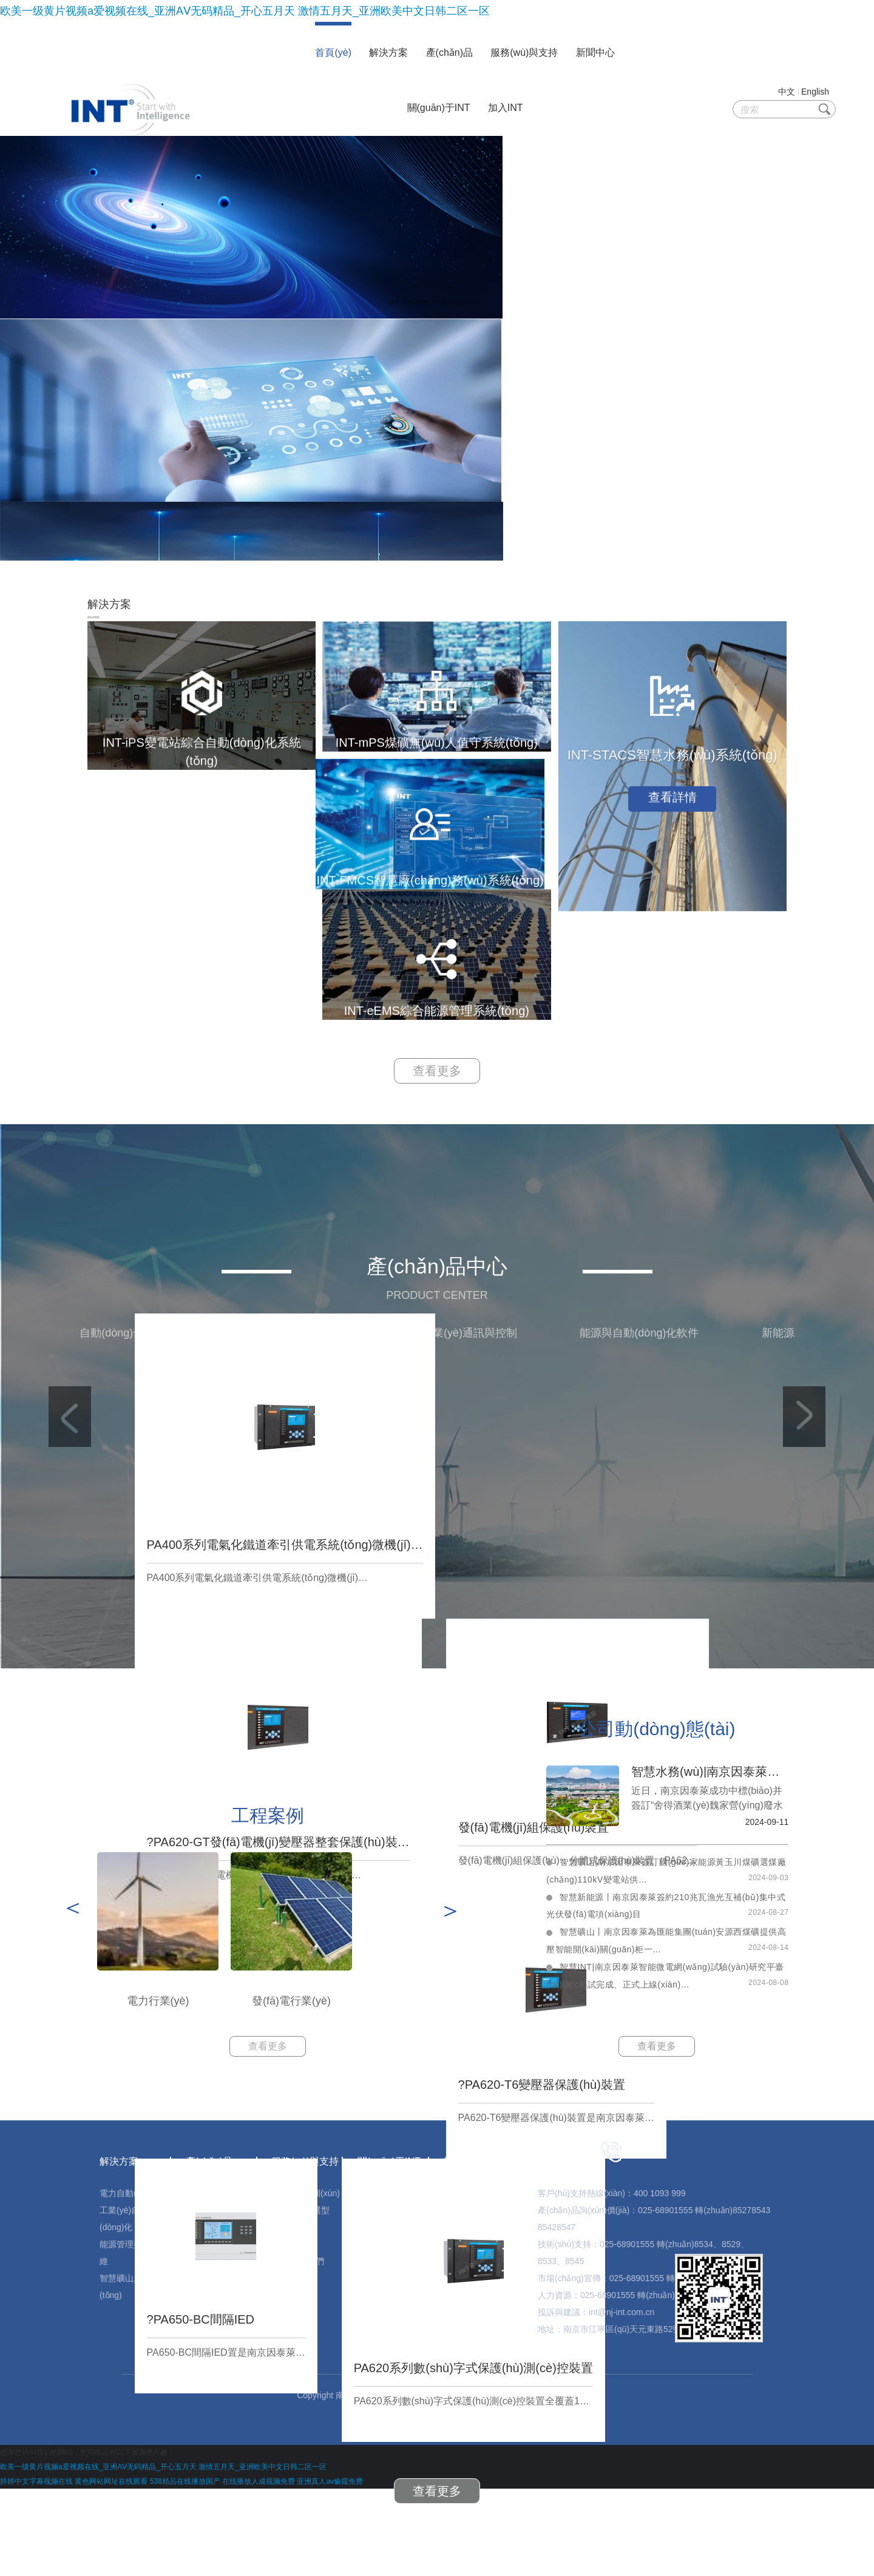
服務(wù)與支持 (524, 52)
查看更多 (437, 1143)
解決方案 (388, 52)
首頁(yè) (333, 52)
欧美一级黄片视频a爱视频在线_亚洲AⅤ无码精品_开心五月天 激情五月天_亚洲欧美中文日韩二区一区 (245, 11)
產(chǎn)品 (449, 52)
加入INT (505, 108)
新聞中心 (595, 52)
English (815, 92)
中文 (786, 92)
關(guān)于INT (438, 108)
